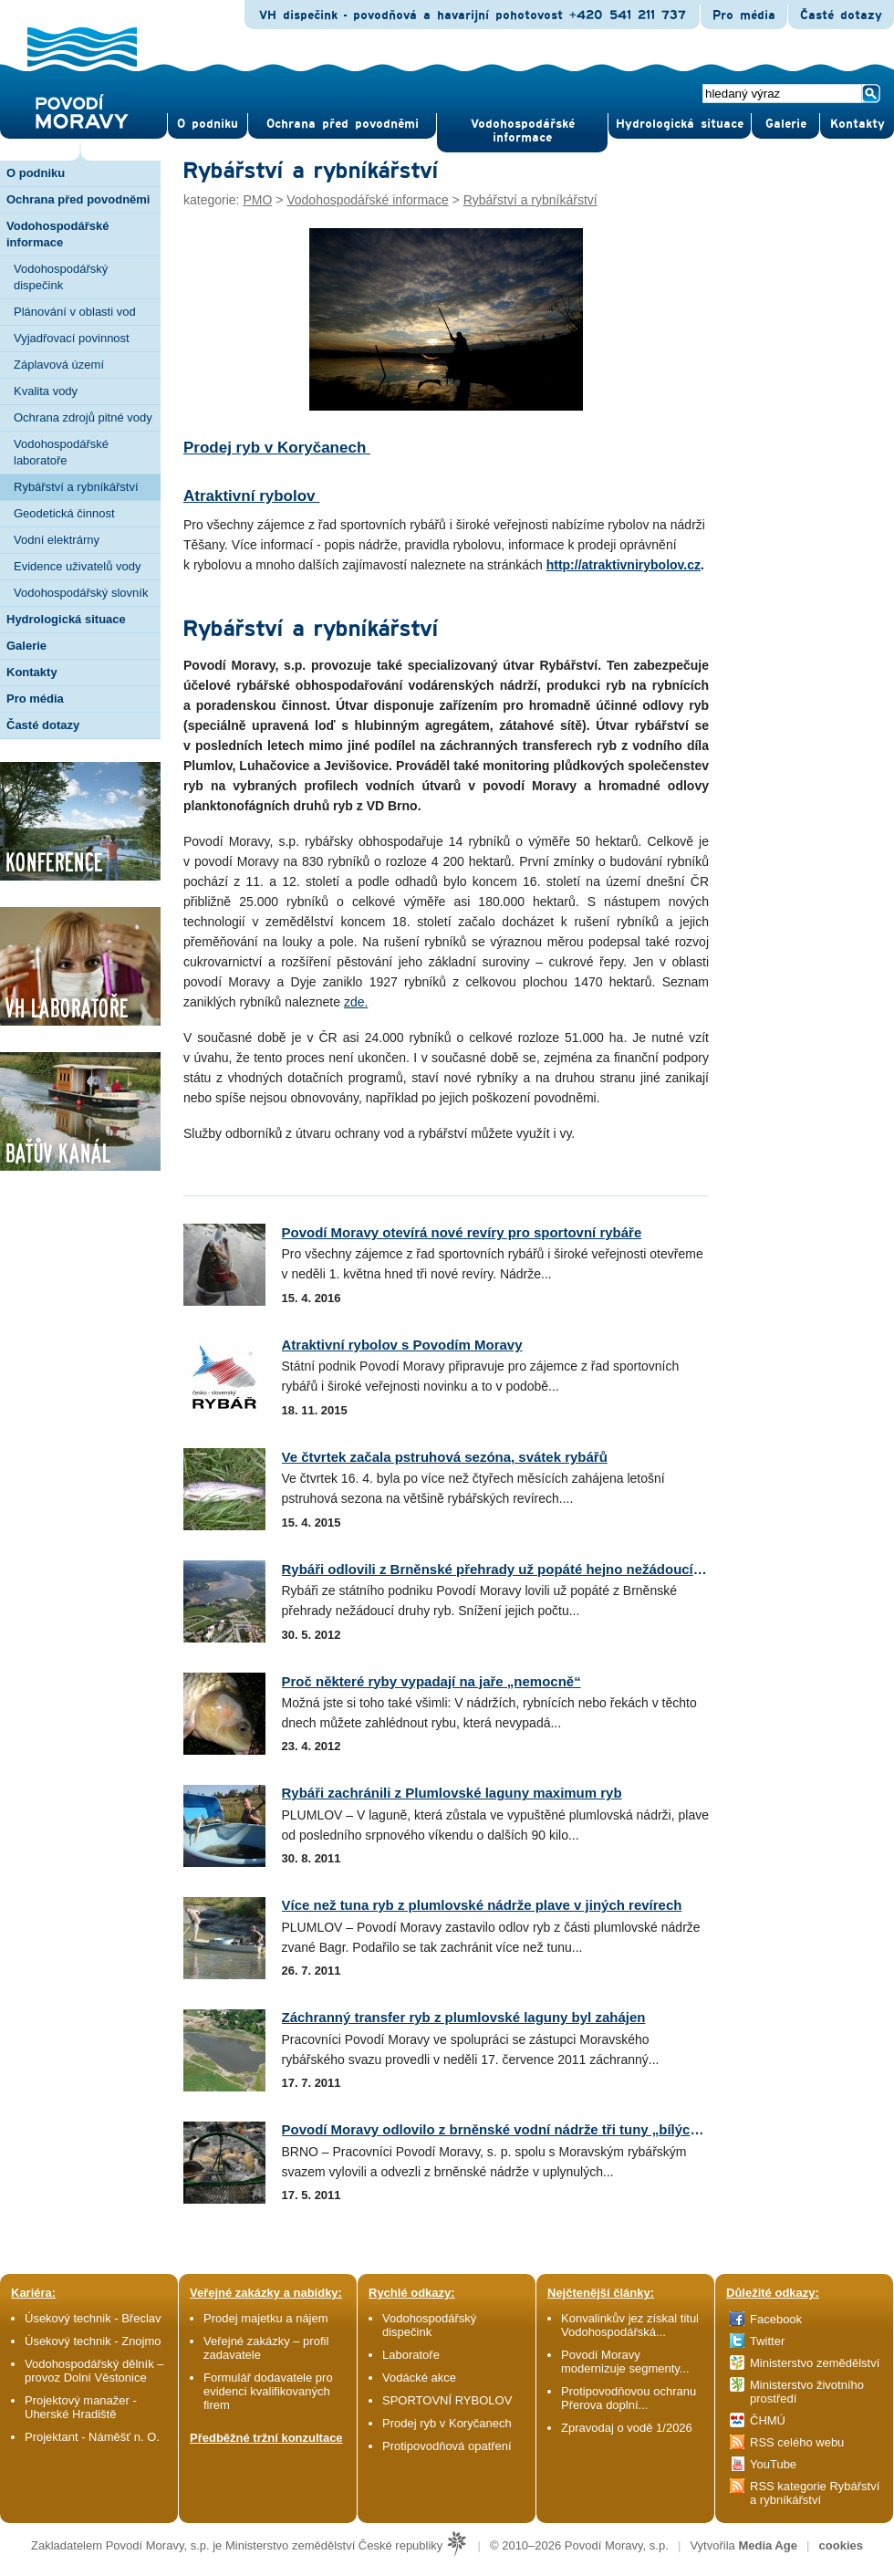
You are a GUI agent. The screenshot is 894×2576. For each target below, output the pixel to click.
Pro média (743, 15)
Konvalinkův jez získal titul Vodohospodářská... (630, 2325)
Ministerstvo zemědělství (814, 2363)
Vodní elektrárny (56, 540)
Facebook (776, 2319)
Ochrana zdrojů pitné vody (83, 417)
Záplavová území (59, 364)
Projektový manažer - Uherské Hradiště (81, 2407)
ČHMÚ (767, 2420)
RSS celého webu (797, 2442)
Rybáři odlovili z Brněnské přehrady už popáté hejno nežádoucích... (501, 1569)
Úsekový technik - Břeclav (93, 2318)
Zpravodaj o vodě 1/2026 (628, 2428)
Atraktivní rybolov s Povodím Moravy (402, 1344)
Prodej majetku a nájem (265, 2318)
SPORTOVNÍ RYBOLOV (447, 2400)
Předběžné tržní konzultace (266, 2438)
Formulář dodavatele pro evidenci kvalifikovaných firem (268, 2391)
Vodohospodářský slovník (81, 593)
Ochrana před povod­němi (342, 124)
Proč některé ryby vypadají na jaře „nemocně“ (431, 1681)
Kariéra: (33, 2293)
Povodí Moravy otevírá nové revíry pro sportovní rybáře (462, 1232)
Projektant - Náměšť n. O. (92, 2437)
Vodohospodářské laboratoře (61, 452)
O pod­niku (207, 124)
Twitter (767, 2341)
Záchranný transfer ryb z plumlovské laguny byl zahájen (464, 2017)
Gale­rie (785, 124)
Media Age (767, 2545)
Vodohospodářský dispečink (61, 277)
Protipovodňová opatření (447, 2446)
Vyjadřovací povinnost (72, 338)
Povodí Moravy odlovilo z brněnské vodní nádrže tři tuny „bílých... (496, 2129)
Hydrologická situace (679, 124)
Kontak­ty (857, 124)
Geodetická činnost (64, 513)
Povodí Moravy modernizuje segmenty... (625, 2361)
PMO (257, 200)
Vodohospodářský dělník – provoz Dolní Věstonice (94, 2370)
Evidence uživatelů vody (77, 566)
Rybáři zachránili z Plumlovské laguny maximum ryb (452, 1792)
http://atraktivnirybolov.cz (623, 565)
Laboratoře (411, 2355)
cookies (841, 2545)
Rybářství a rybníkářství (76, 487)
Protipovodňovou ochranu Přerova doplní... (628, 2398)
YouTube (773, 2464)
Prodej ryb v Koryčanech (276, 447)
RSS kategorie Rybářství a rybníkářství (814, 2493)
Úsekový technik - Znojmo (93, 2341)
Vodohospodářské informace (523, 131)
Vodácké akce (419, 2377)
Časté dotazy (841, 15)
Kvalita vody (46, 391)
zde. (356, 1002)
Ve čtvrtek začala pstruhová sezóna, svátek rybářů (445, 1457)
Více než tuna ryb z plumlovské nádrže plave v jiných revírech (482, 1905)
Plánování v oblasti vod (75, 311)
